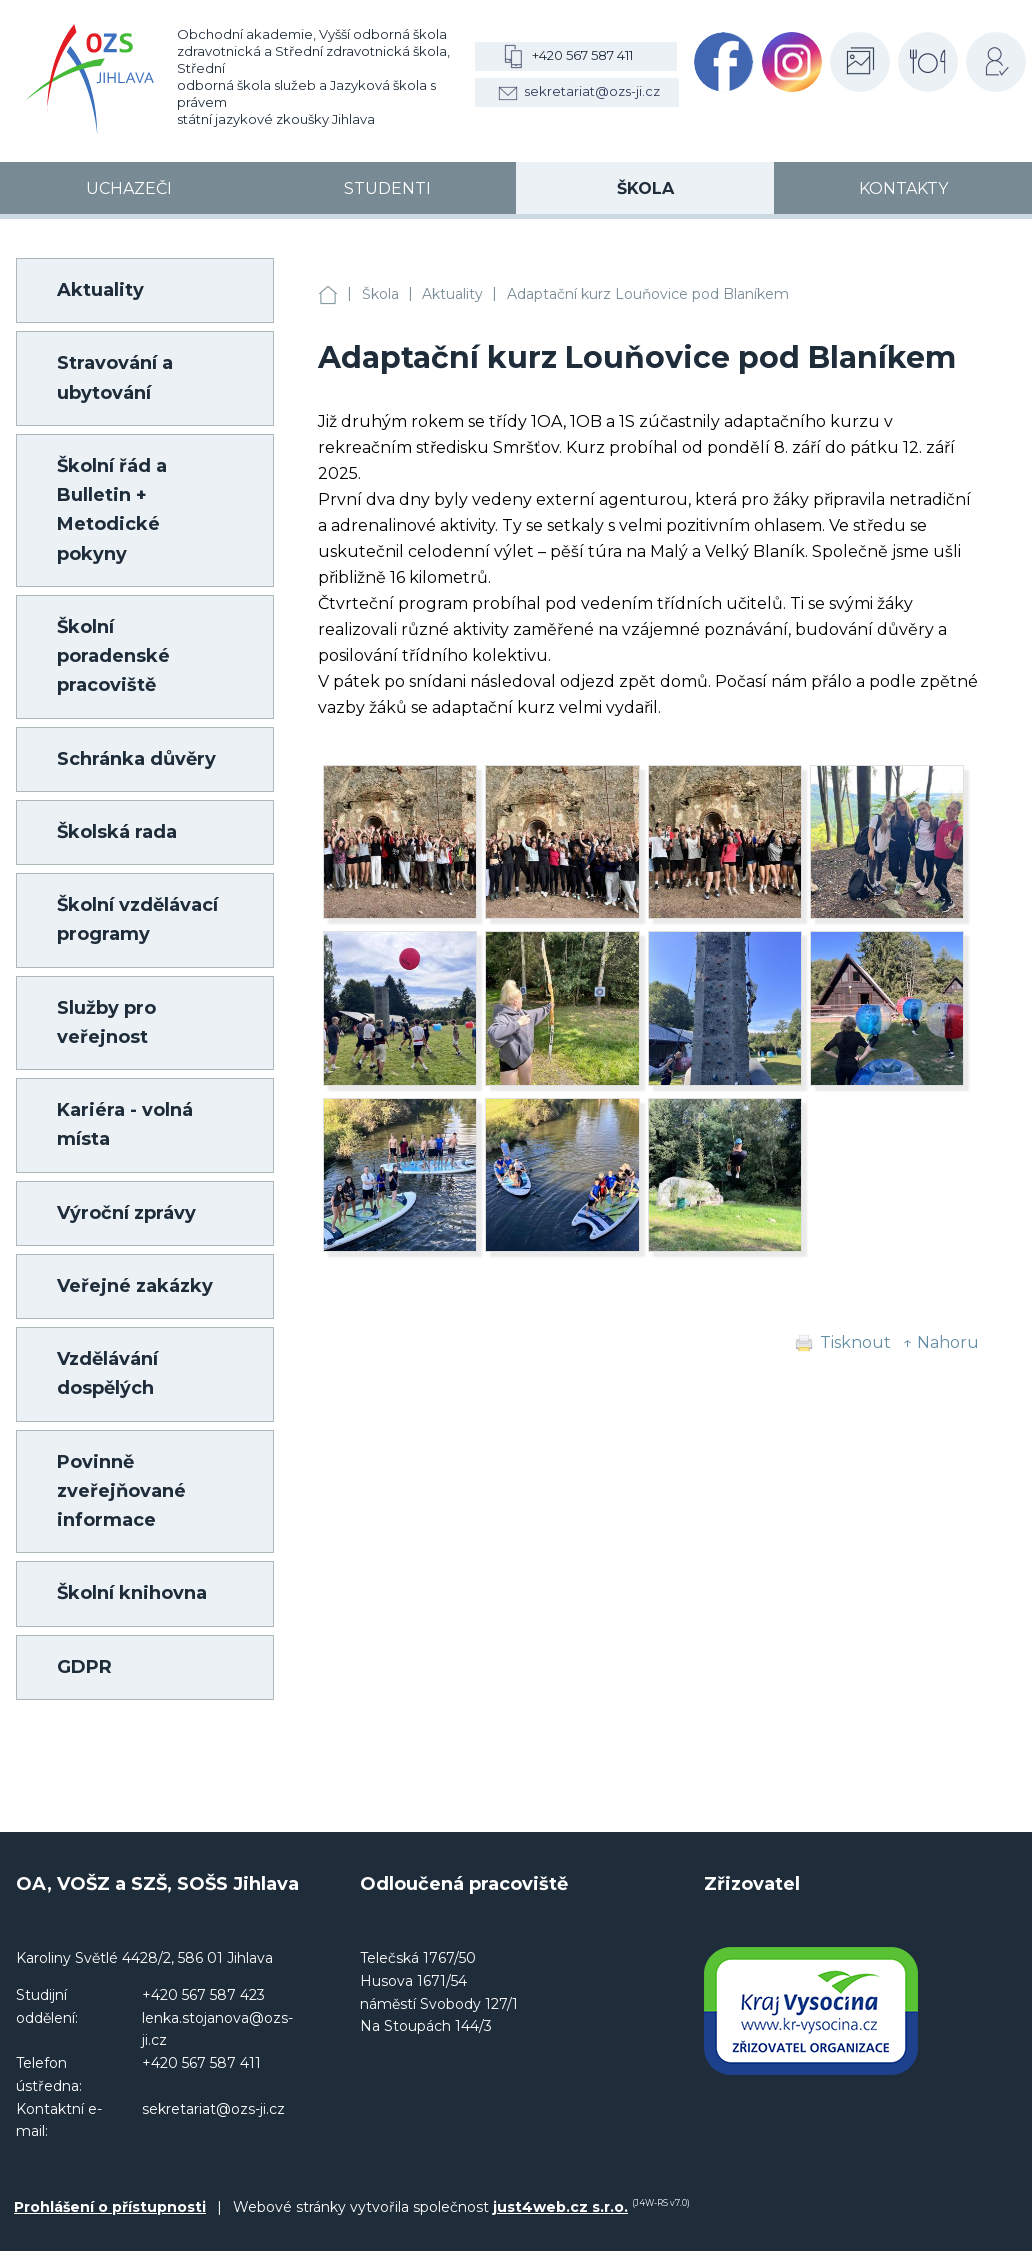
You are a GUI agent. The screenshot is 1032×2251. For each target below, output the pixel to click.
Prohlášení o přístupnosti (110, 2207)
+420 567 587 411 (582, 55)
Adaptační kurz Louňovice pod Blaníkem (648, 294)
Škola (380, 294)
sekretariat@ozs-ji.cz (592, 91)
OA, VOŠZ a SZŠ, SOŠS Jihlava (328, 294)
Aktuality (452, 294)
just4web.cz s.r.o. (560, 2207)
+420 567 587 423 (203, 1995)
